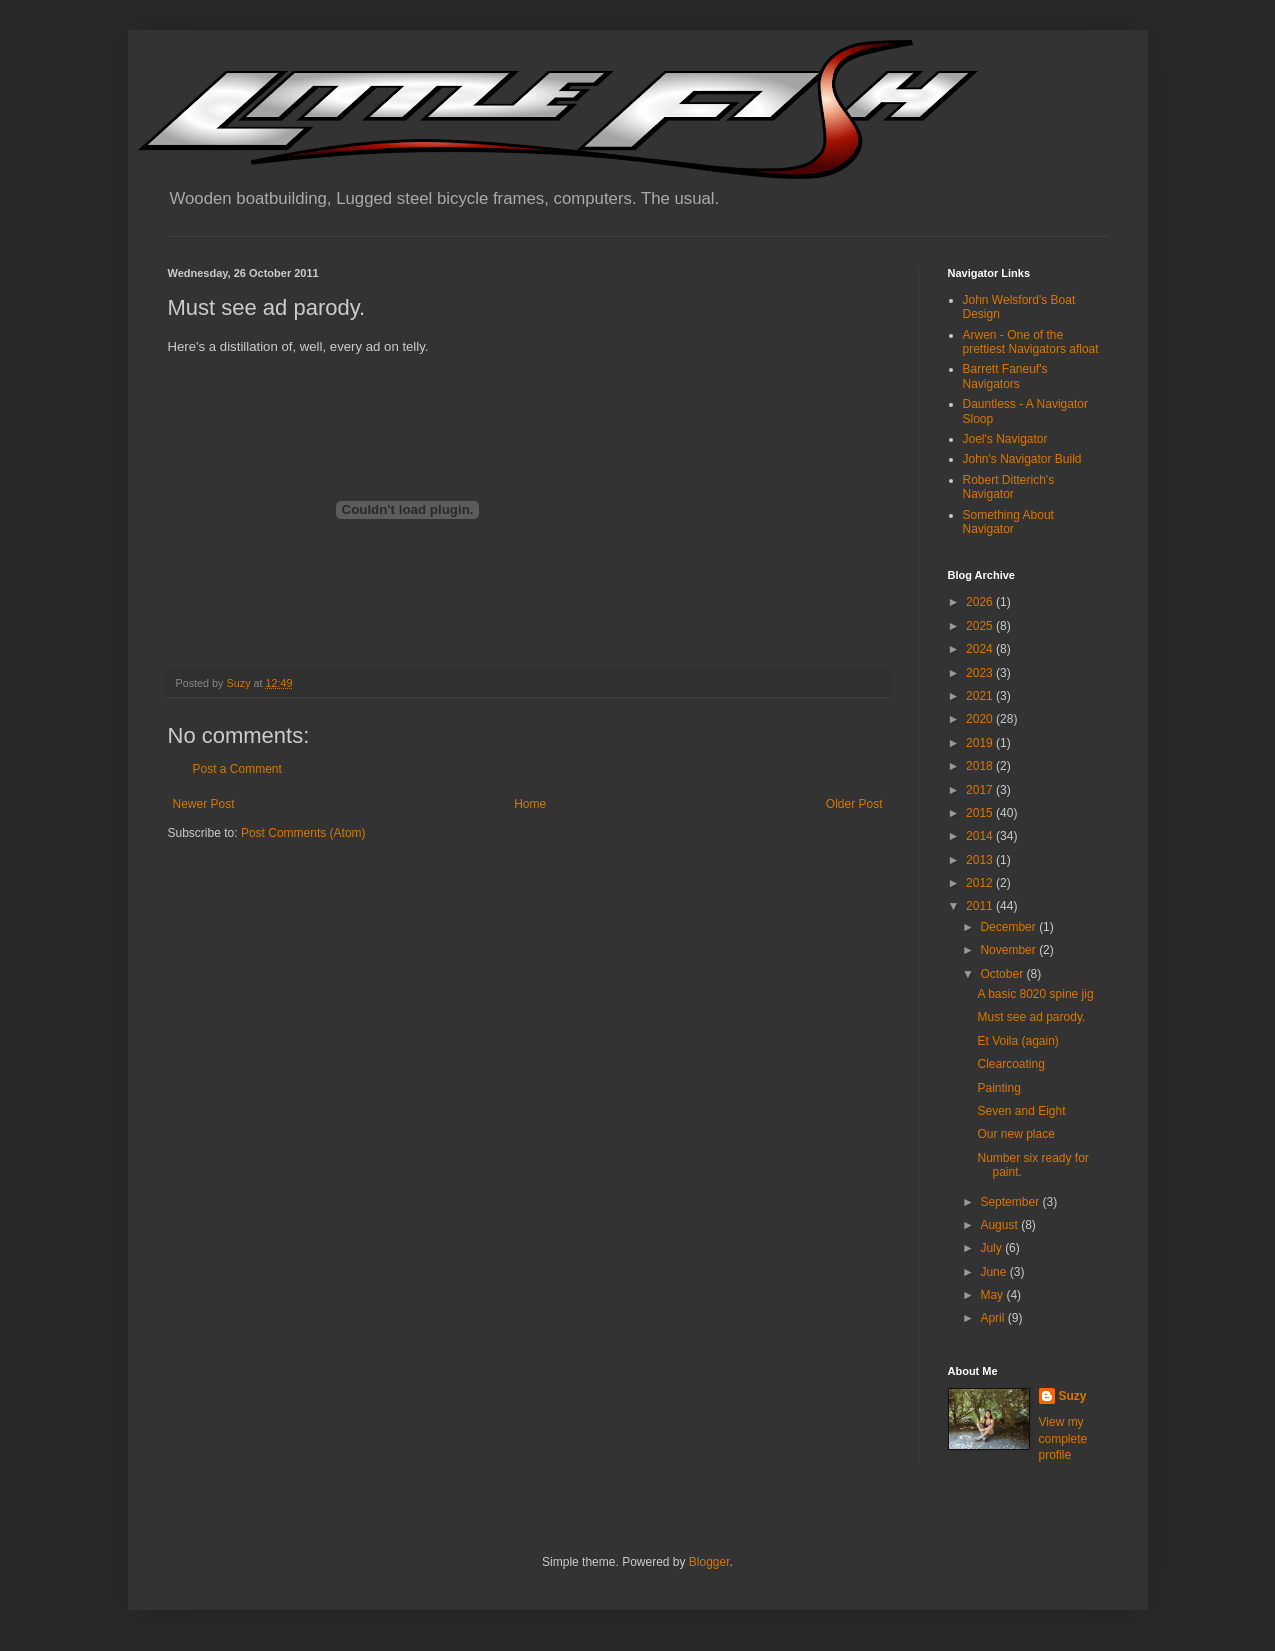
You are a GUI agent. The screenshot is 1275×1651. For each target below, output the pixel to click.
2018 (981, 766)
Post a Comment (237, 769)
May (993, 1295)
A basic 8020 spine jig (1035, 994)
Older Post (854, 804)
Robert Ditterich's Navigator (1009, 487)
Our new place (1015, 1134)
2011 (981, 906)
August (1000, 1225)
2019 (981, 743)
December (1009, 927)
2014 (981, 836)
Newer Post (204, 804)
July (992, 1248)
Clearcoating (1010, 1064)
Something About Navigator (1008, 522)
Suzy (1073, 1396)
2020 (981, 719)
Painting (998, 1088)
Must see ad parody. (1031, 1017)
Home (530, 804)
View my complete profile (1063, 1439)
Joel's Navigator (1005, 439)
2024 (981, 649)
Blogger (709, 1562)
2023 (981, 673)
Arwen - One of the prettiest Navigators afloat (1031, 342)
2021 (981, 696)
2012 (981, 883)
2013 (981, 860)
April (993, 1318)
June (994, 1272)
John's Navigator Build (1022, 459)
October (1003, 974)
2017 (981, 790)
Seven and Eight (1021, 1111)
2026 (981, 602)
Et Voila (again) (1017, 1041)
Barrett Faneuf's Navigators (1005, 376)
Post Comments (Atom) (303, 833)
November (1009, 950)
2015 (981, 813)
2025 (981, 626)
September (1011, 1202)
